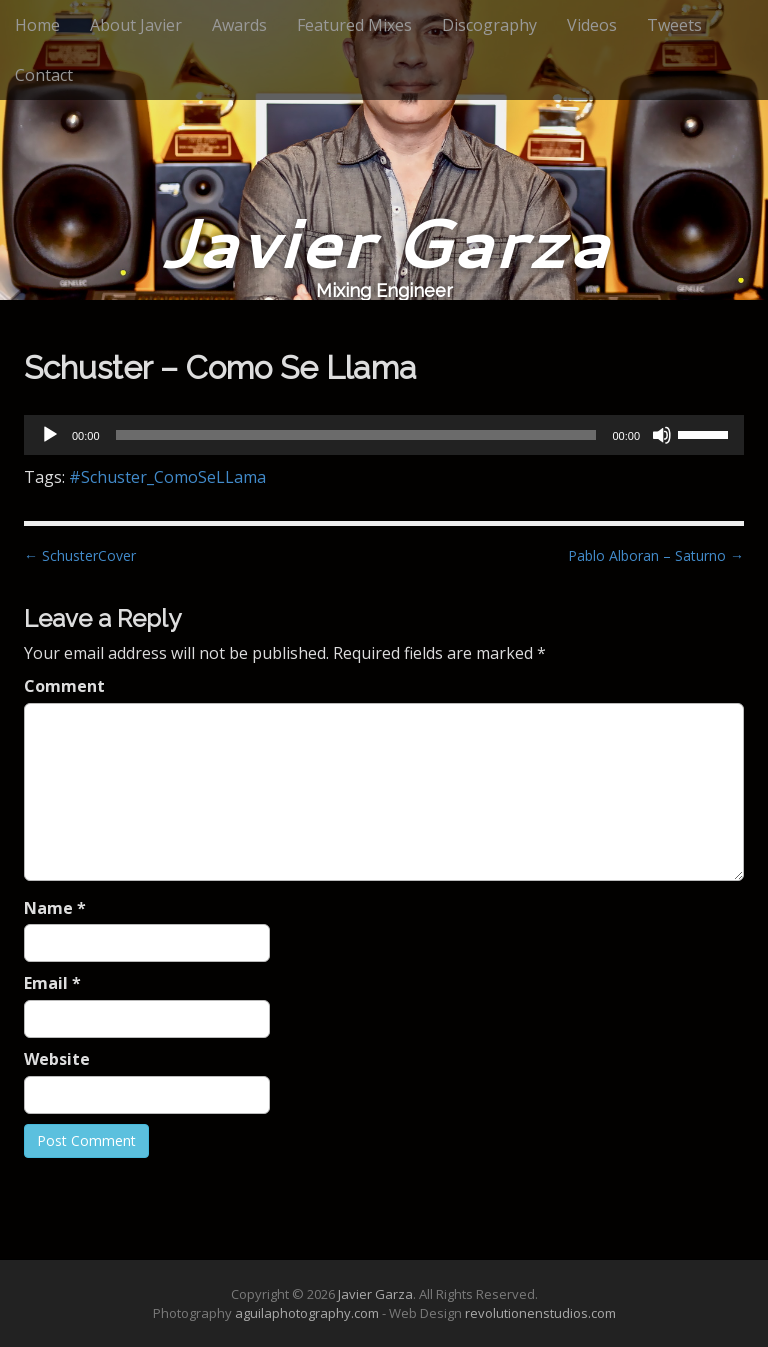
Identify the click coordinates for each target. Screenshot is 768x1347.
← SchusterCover (80, 555)
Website (57, 1059)
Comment (64, 686)
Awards (239, 25)
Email (52, 983)
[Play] (50, 435)
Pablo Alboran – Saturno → (656, 555)
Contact (44, 75)
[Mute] (662, 435)
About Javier (136, 25)
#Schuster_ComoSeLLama (167, 477)
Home (37, 25)
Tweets (674, 25)
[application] (384, 435)
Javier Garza (384, 241)
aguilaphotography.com (307, 1313)
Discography (489, 25)
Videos (592, 25)
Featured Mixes (354, 25)
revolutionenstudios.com (540, 1313)
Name (55, 908)
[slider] (356, 435)
